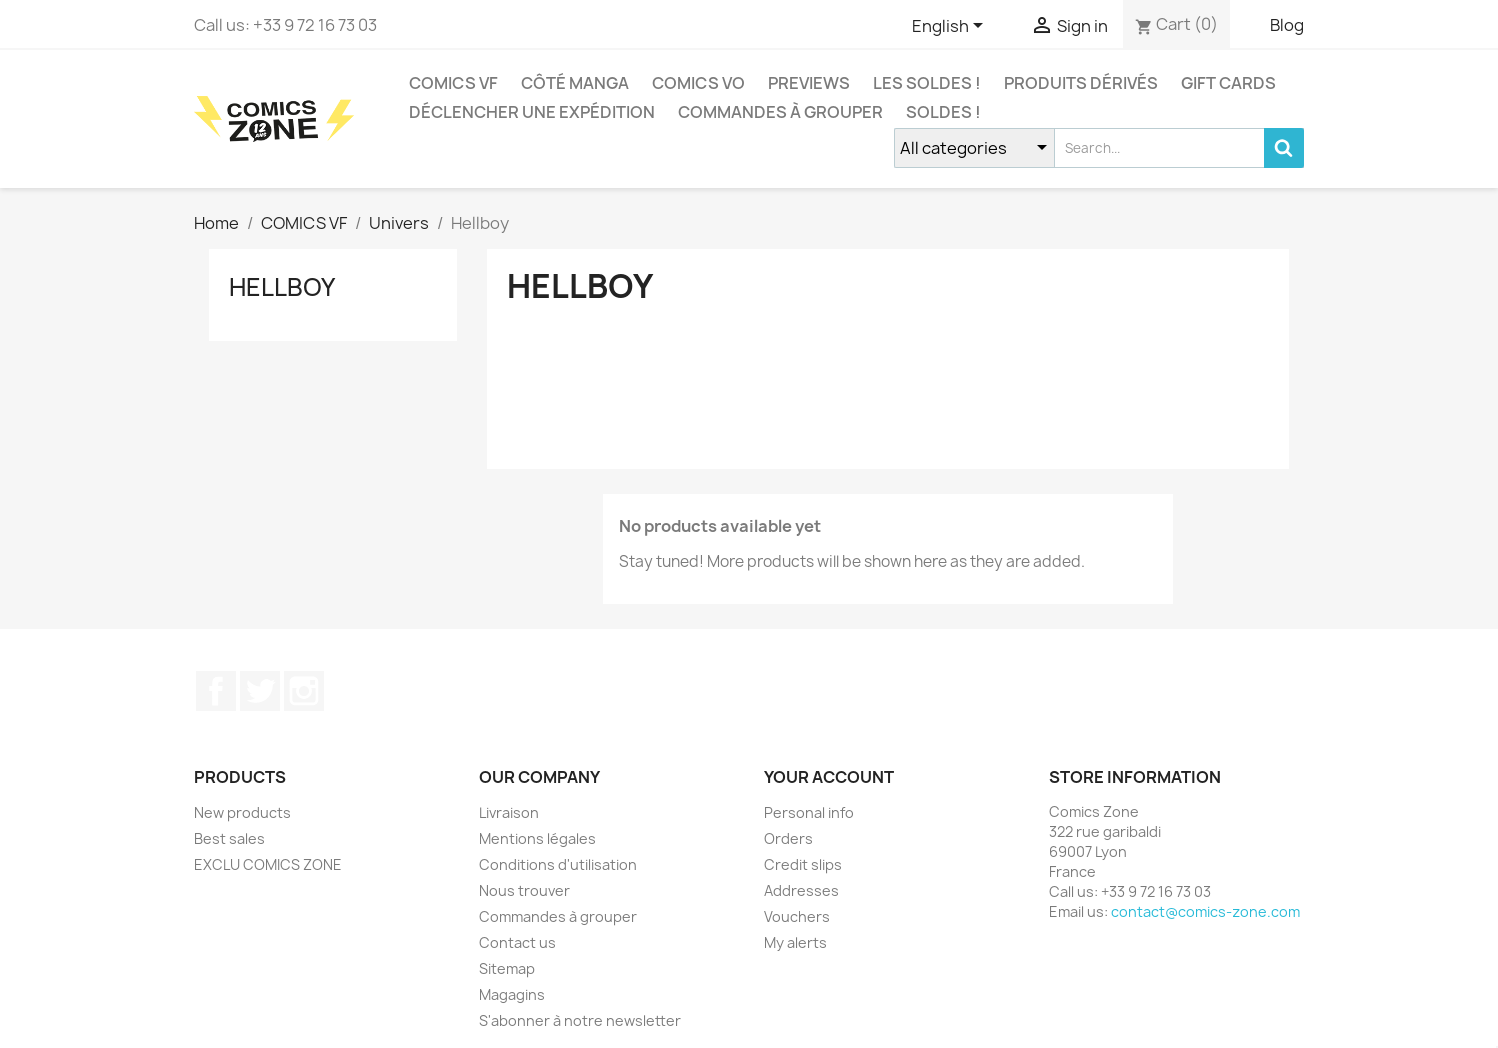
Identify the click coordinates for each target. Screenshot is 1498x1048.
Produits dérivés (1081, 83)
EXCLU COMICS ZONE (268, 864)
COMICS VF (453, 83)
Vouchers (797, 916)
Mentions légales (537, 838)
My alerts (795, 942)
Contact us (517, 942)
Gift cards (1228, 83)
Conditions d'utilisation (558, 864)
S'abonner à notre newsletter (580, 1020)
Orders (788, 838)
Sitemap (507, 968)
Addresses (801, 890)
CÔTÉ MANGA (575, 83)
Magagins (512, 994)
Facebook (216, 691)
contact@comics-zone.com (1205, 911)
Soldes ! (943, 112)
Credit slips (803, 864)
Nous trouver (524, 890)
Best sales (229, 838)
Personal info (809, 812)
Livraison (509, 812)
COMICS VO (698, 83)
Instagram (304, 691)
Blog (1287, 25)
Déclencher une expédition (532, 112)
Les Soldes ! (927, 83)
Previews (809, 83)
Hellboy (282, 287)
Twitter (260, 691)
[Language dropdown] (951, 27)
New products (242, 812)
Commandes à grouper (780, 112)
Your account (829, 777)
